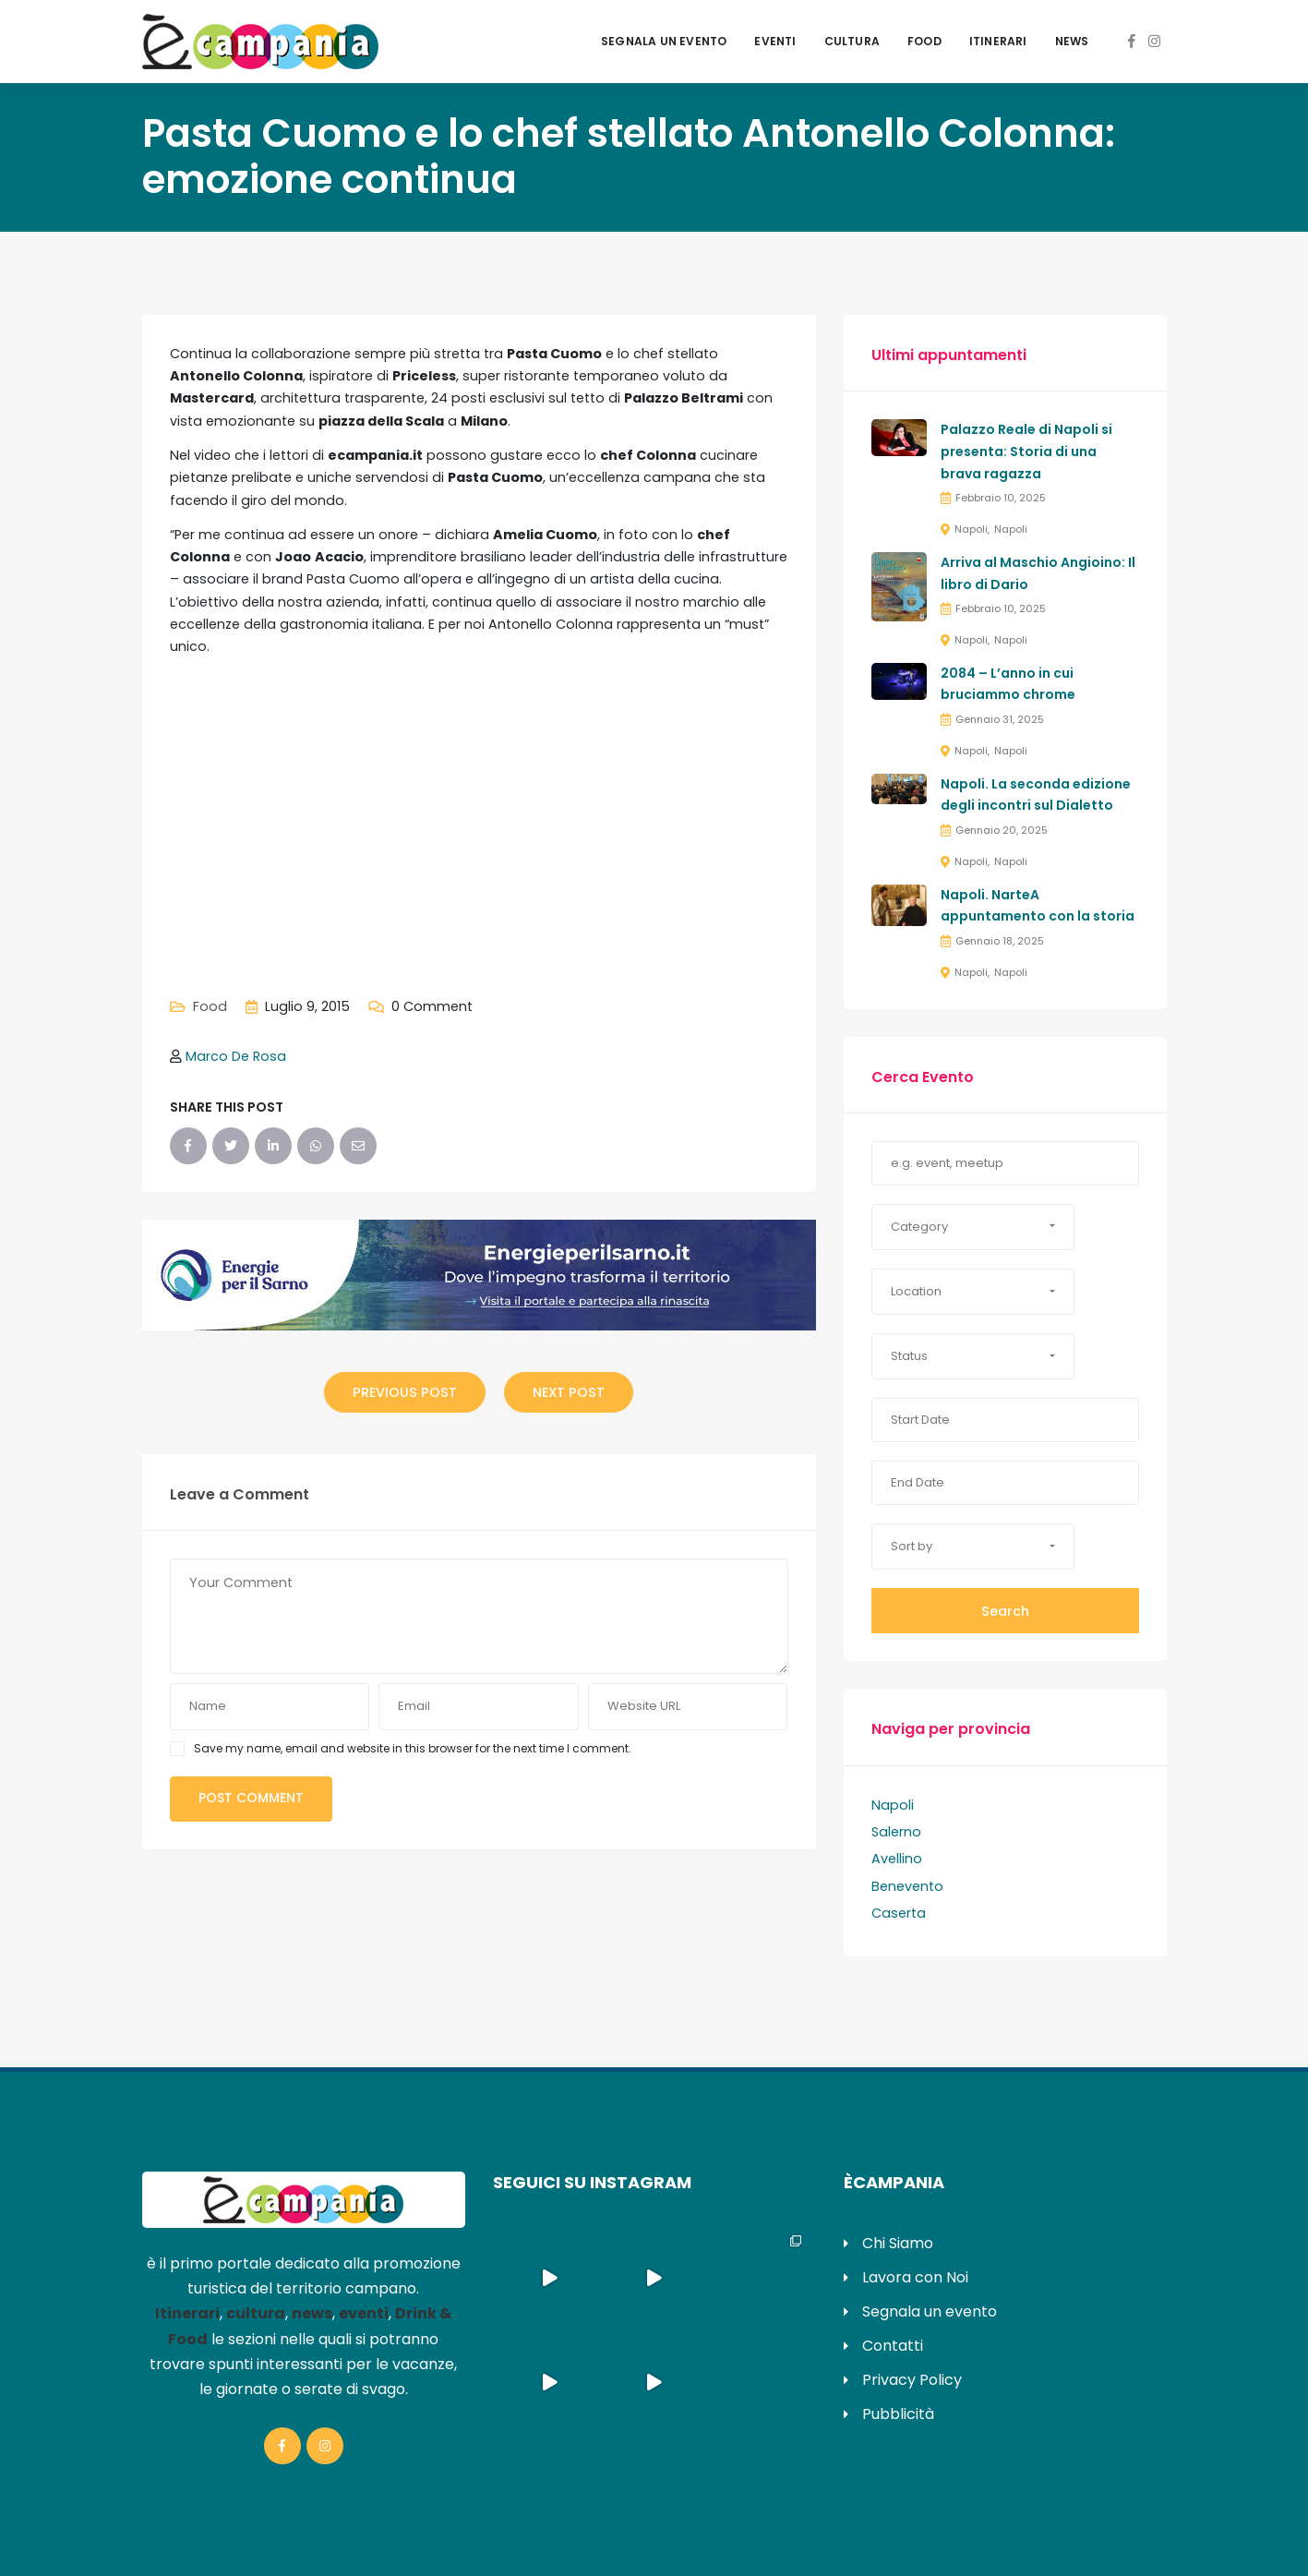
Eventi (775, 41)
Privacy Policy (912, 2379)
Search (1005, 1611)
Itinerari (998, 41)
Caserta (898, 1913)
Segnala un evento (663, 41)
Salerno (896, 1832)
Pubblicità (898, 2414)
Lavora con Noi (915, 2277)
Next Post (569, 1392)
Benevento (907, 1886)
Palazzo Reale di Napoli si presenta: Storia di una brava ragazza (1026, 451)
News (1072, 41)
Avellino (896, 1858)
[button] (972, 1227)
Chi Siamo (897, 2243)
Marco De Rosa (236, 1056)
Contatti (892, 2345)
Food (924, 41)
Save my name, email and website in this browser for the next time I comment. (412, 1748)
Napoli (971, 529)
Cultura (852, 41)
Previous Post (405, 1392)
